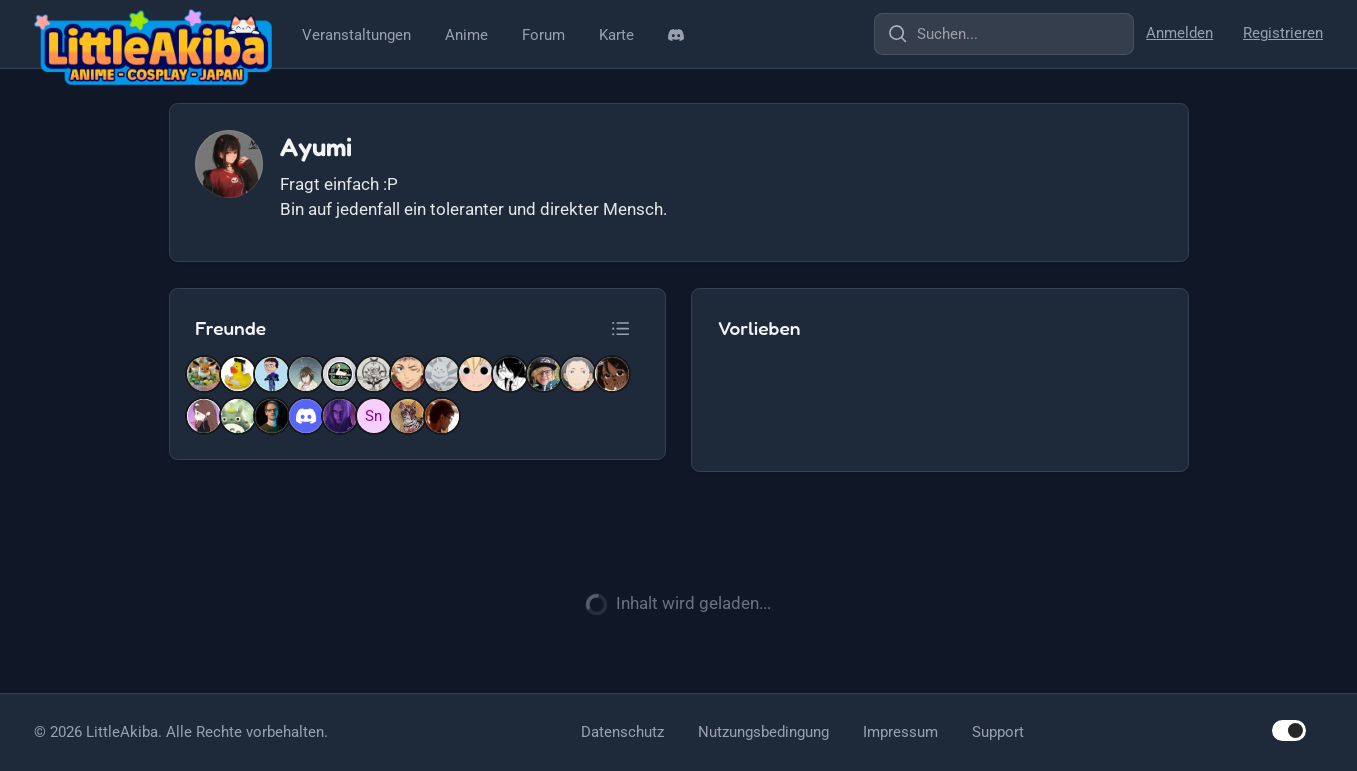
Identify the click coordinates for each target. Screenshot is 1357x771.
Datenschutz (622, 732)
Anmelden (1179, 33)
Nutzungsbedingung (763, 732)
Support (998, 732)
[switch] (1289, 730)
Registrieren (1283, 33)
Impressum (900, 732)
